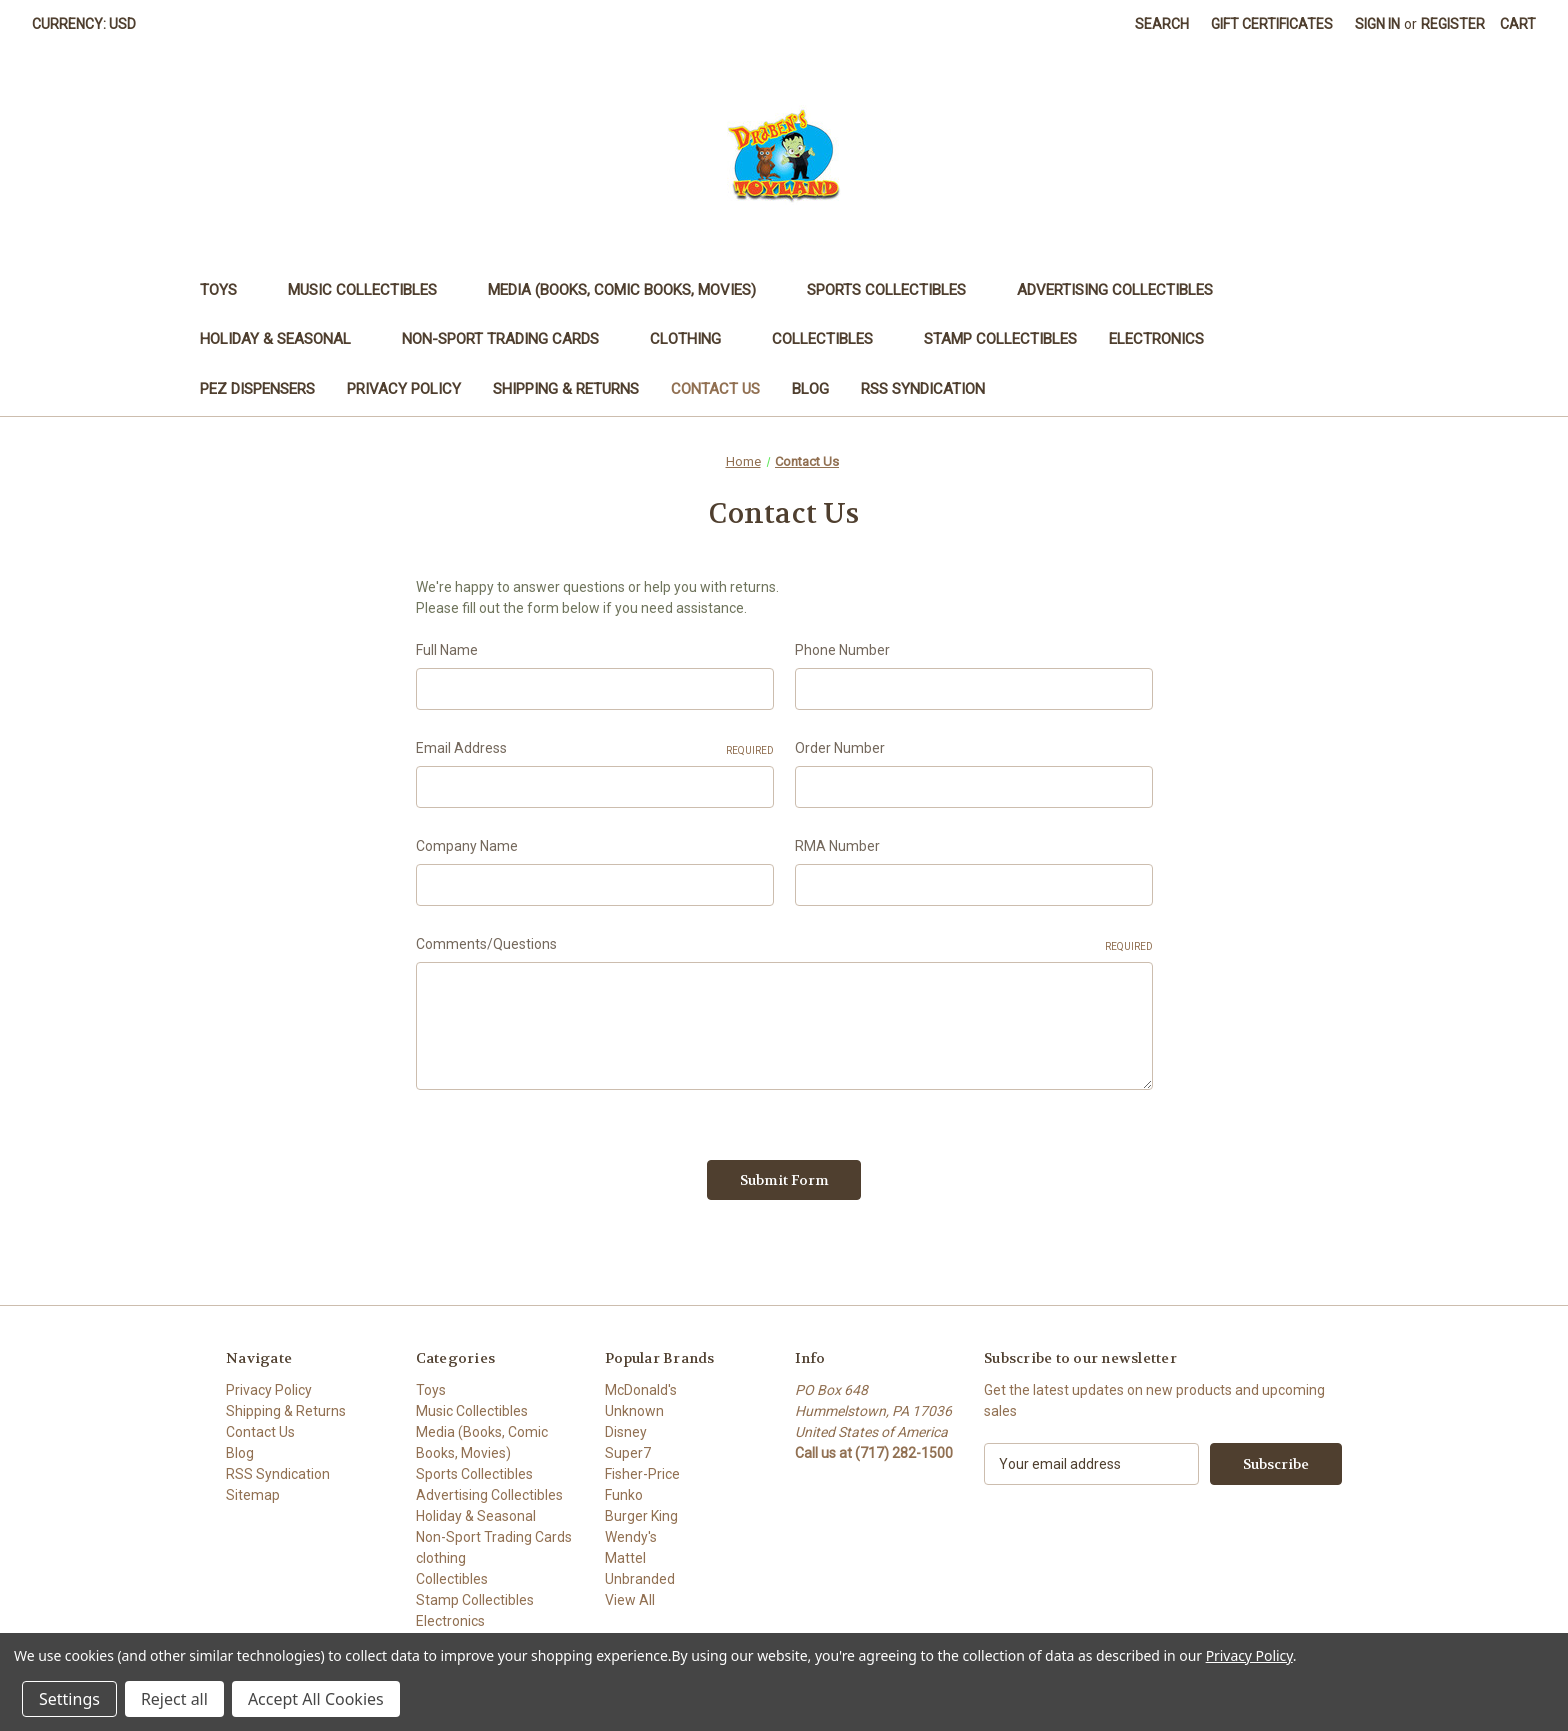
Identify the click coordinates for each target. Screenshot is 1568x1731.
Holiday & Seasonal (285, 339)
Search (1162, 24)
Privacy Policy (404, 389)
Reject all (174, 1699)
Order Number (840, 748)
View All (630, 1600)
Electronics (1166, 339)
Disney (626, 1432)
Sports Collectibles (896, 290)
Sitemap (253, 1495)
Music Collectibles (372, 290)
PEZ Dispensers (257, 389)
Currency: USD (91, 24)
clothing (695, 339)
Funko (624, 1495)
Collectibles (832, 339)
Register (1453, 24)
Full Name (447, 650)
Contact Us (715, 389)
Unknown (634, 1411)
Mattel (625, 1558)
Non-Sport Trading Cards (510, 339)
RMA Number (837, 846)
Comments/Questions (784, 945)
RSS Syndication (923, 389)
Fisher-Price (642, 1474)
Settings (69, 1699)
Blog (810, 389)
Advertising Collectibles (1124, 290)
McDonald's (641, 1390)
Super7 (628, 1453)
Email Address (595, 749)
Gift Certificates (1272, 24)
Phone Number (842, 650)
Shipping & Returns (566, 389)
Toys (228, 290)
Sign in (1377, 24)
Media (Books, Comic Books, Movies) (631, 290)
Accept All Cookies (316, 1699)
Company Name (467, 846)
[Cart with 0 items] (1518, 24)
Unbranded (640, 1579)
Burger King (641, 1516)
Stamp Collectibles (1000, 339)
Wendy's (631, 1537)
